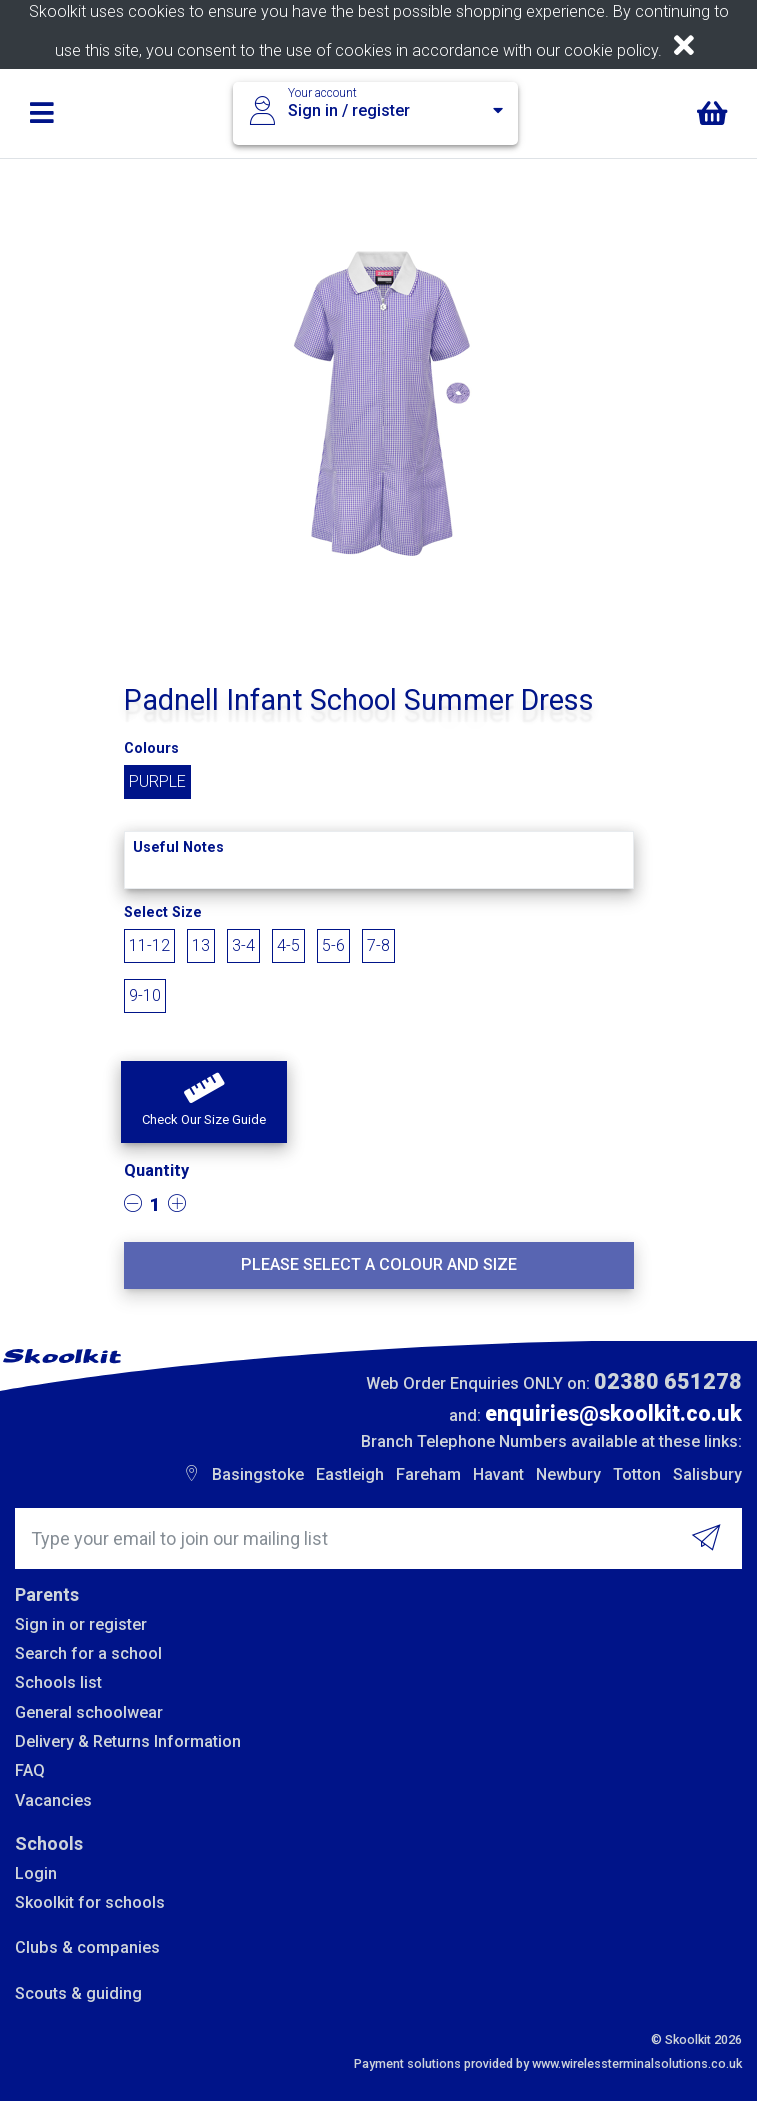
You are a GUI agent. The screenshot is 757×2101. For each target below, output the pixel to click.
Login (36, 1873)
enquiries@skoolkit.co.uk (613, 1413)
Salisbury (707, 1474)
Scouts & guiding (78, 1993)
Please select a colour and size (379, 1264)
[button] (204, 1102)
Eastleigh (350, 1474)
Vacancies (53, 1800)
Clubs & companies (87, 1947)
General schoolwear (89, 1712)
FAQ (30, 1770)
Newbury (568, 1474)
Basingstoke (258, 1474)
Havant (498, 1474)
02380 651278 (668, 1381)
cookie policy (611, 50)
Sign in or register (81, 1624)
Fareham (428, 1474)
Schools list (58, 1682)
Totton (637, 1474)
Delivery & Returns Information (128, 1741)
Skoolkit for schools (90, 1902)
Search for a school (88, 1653)
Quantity (156, 1170)
